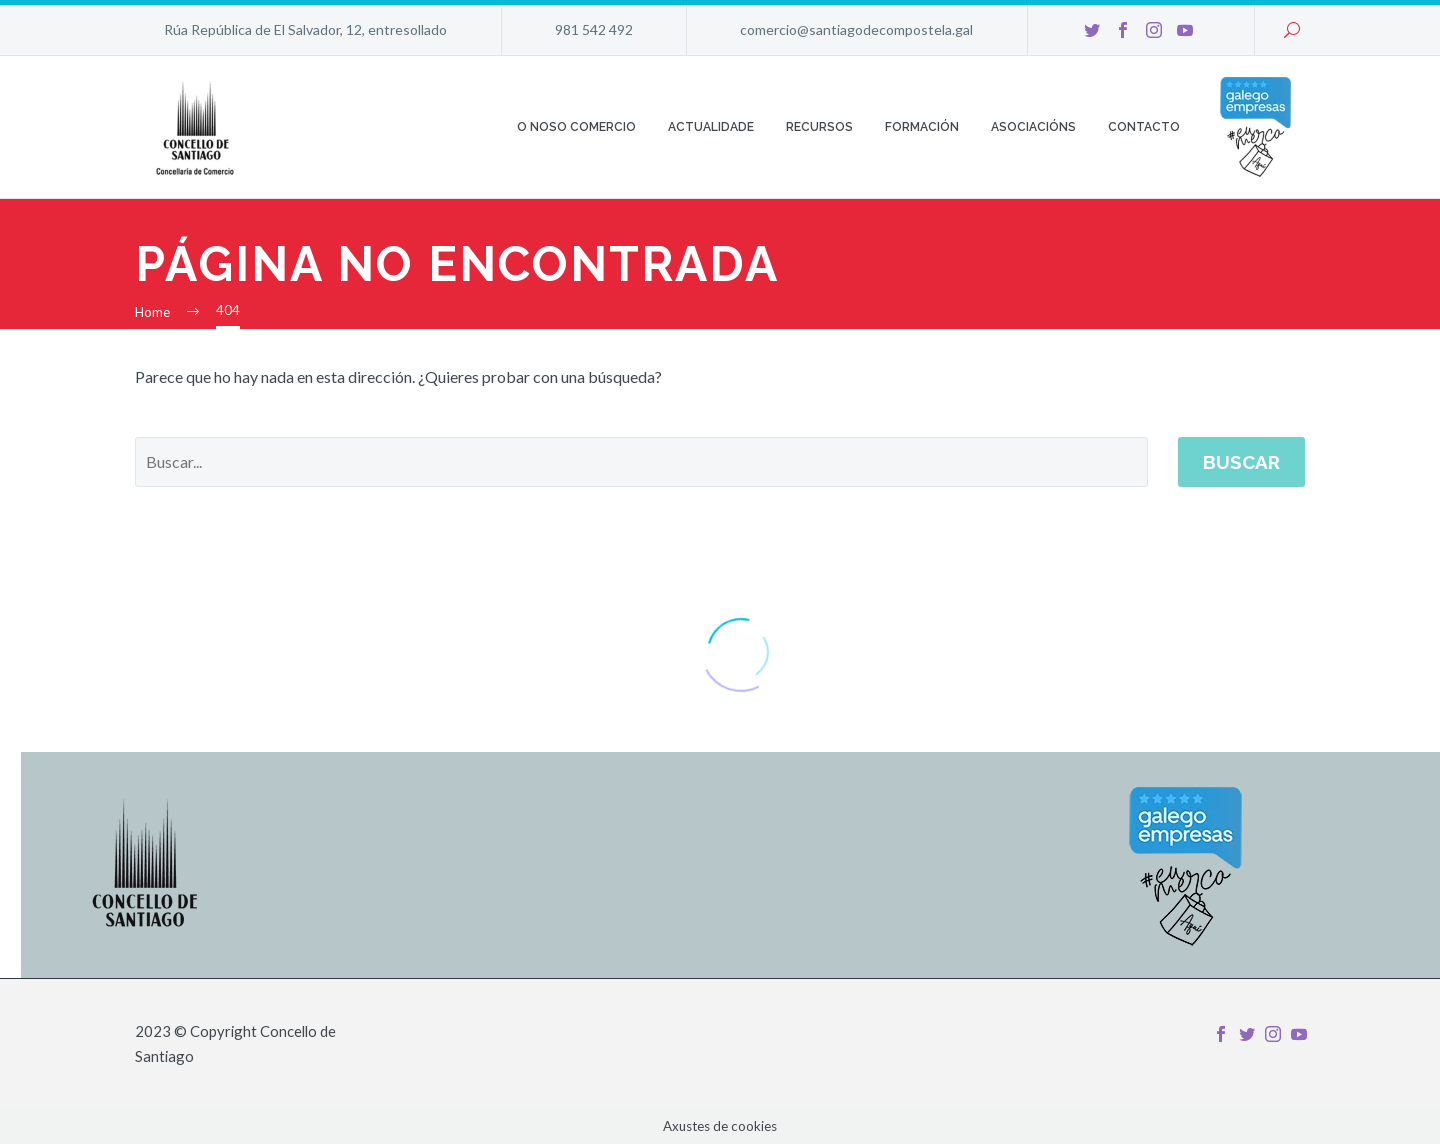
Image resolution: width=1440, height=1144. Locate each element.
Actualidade (711, 127)
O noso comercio (576, 127)
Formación (922, 127)
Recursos (819, 127)
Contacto (1144, 127)
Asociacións (1033, 127)
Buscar (1241, 462)
